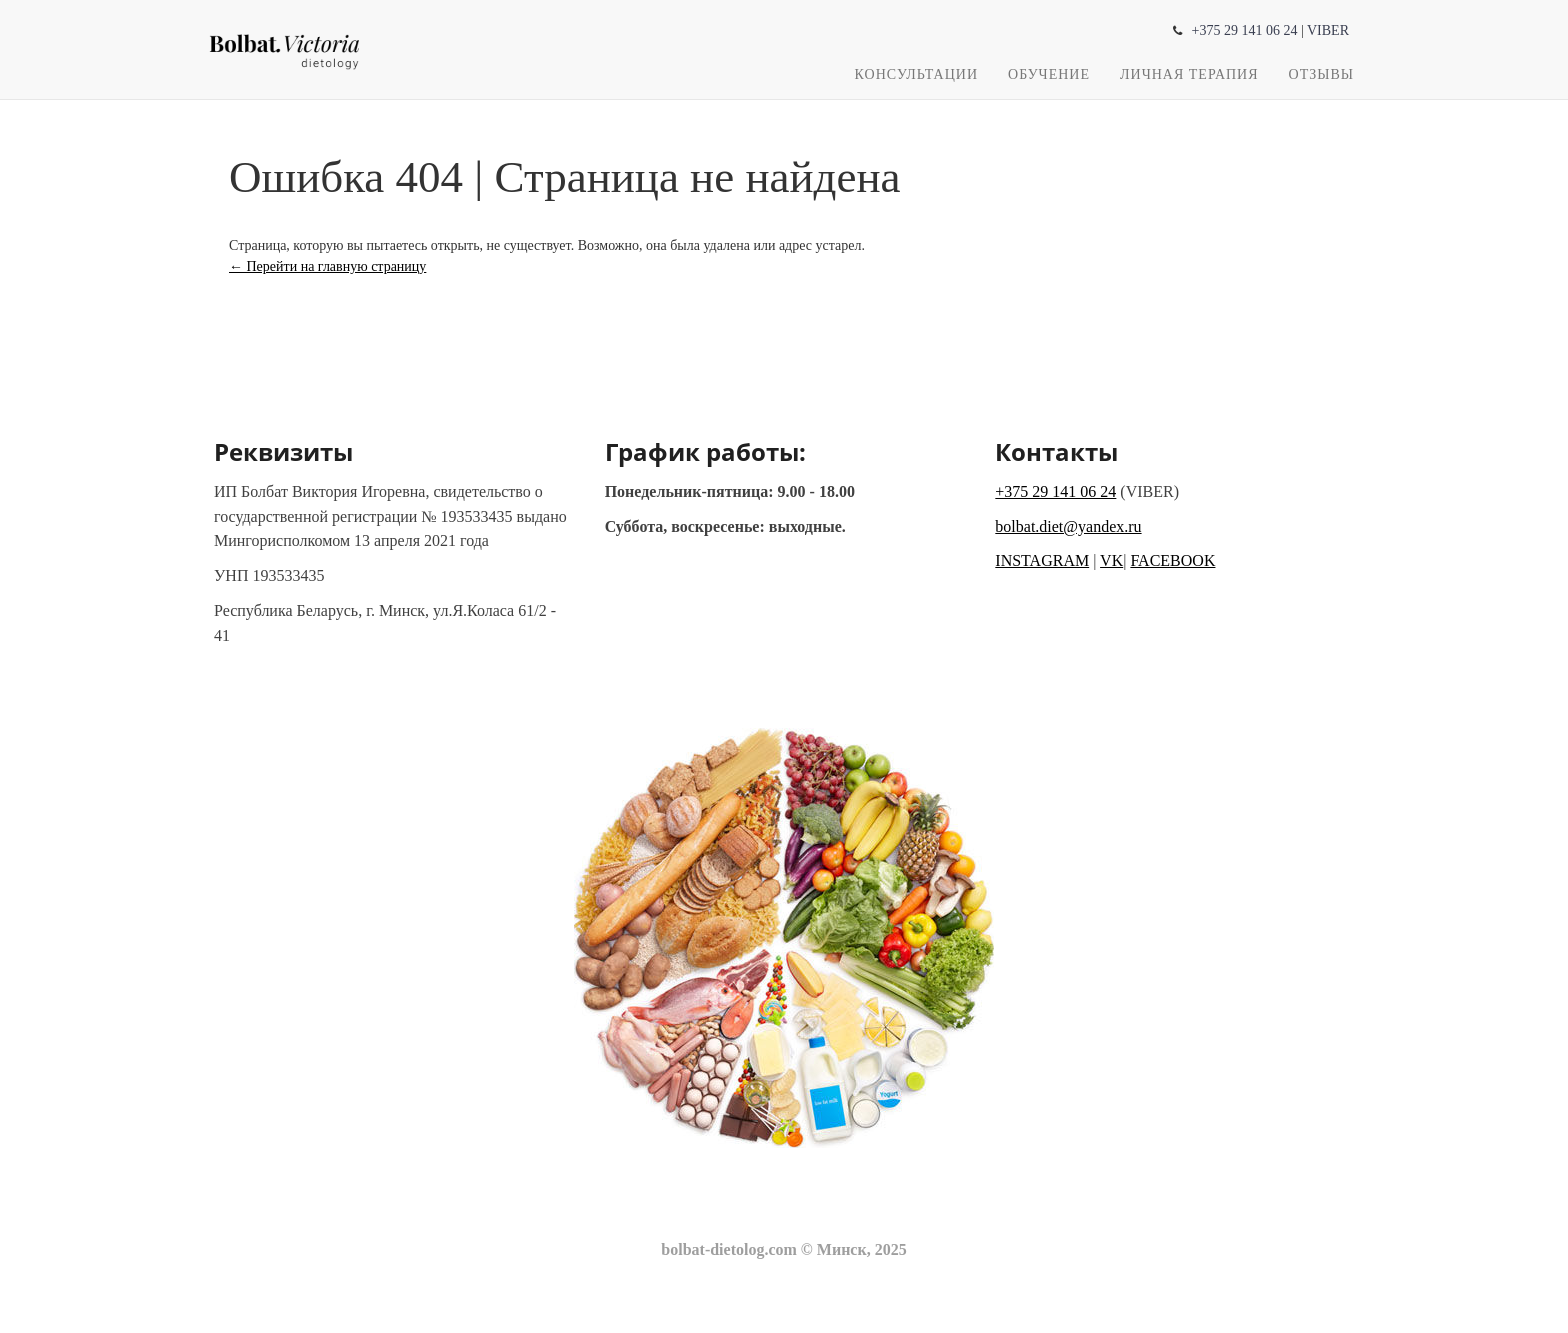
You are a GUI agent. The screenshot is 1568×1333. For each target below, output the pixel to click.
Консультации (916, 74)
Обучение (1049, 74)
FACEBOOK (1172, 560)
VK (1111, 560)
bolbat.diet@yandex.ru (1068, 526)
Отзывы (1321, 74)
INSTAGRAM (1042, 560)
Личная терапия (1189, 74)
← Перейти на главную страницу (327, 266)
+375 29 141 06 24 (1245, 30)
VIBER (1328, 30)
